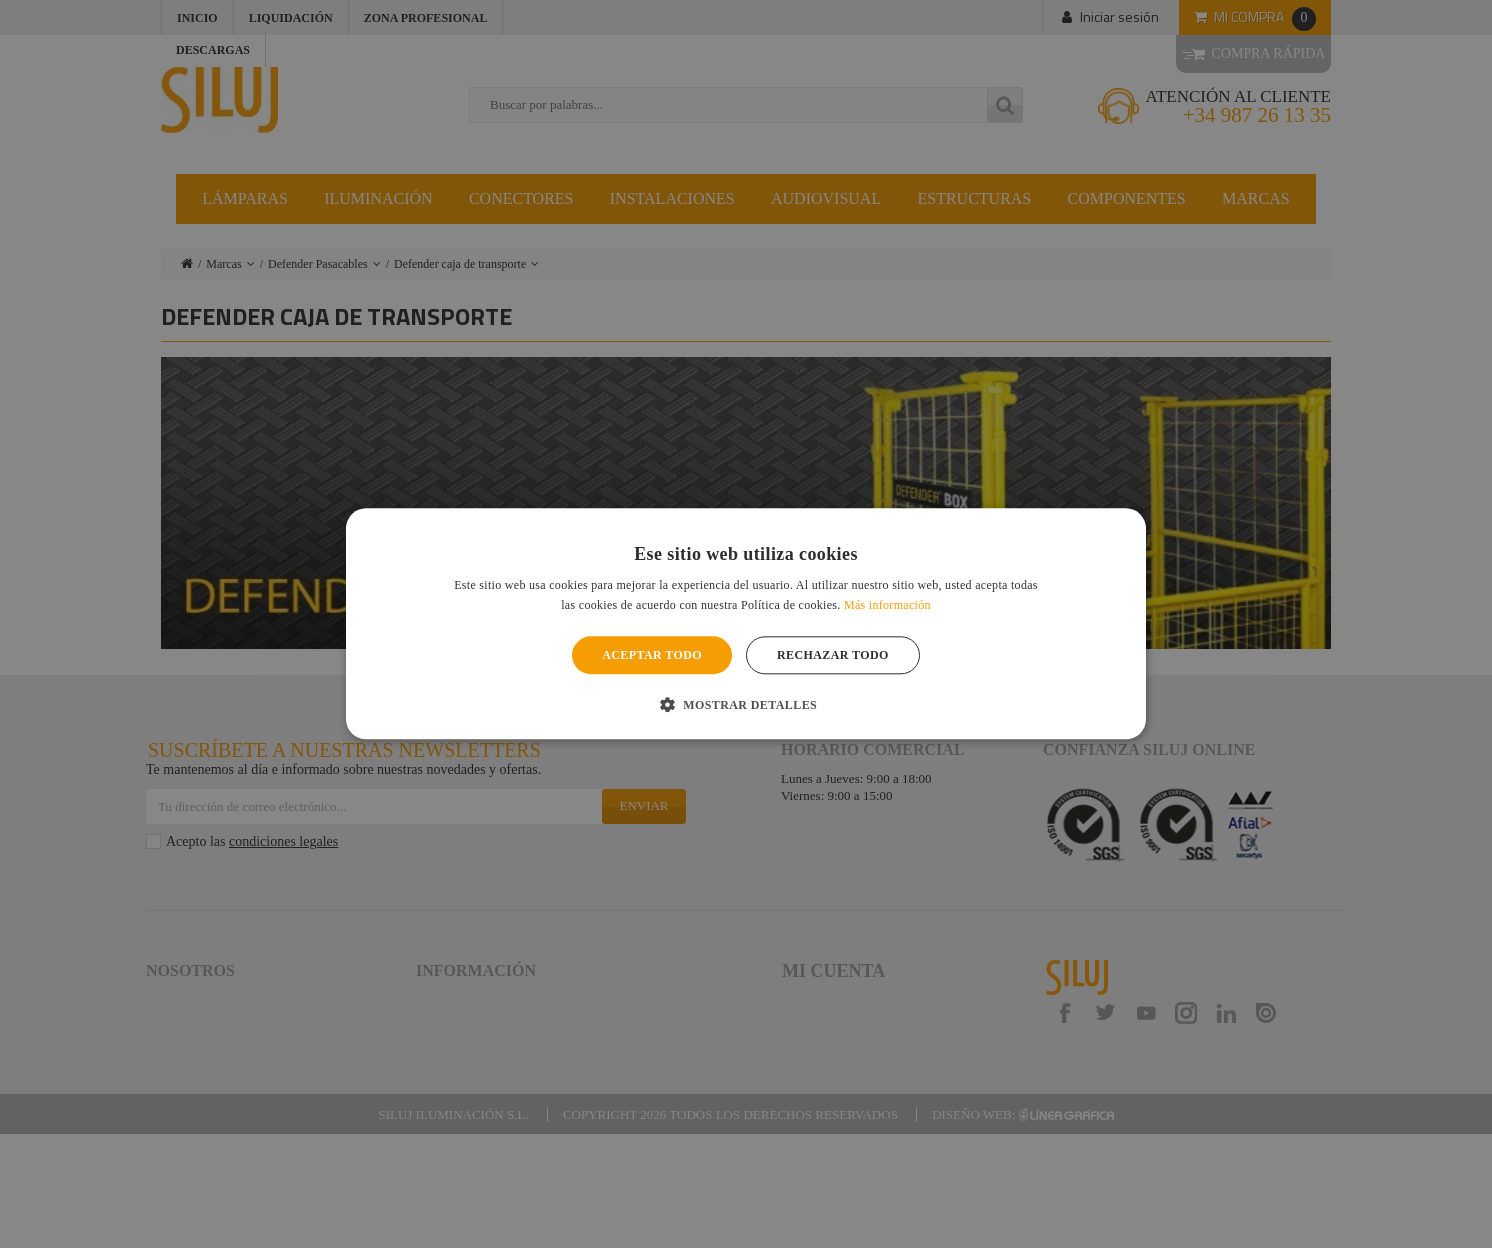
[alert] (746, 624)
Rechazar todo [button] (833, 655)
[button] (746, 705)
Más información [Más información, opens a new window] (887, 606)
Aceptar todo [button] (652, 655)
